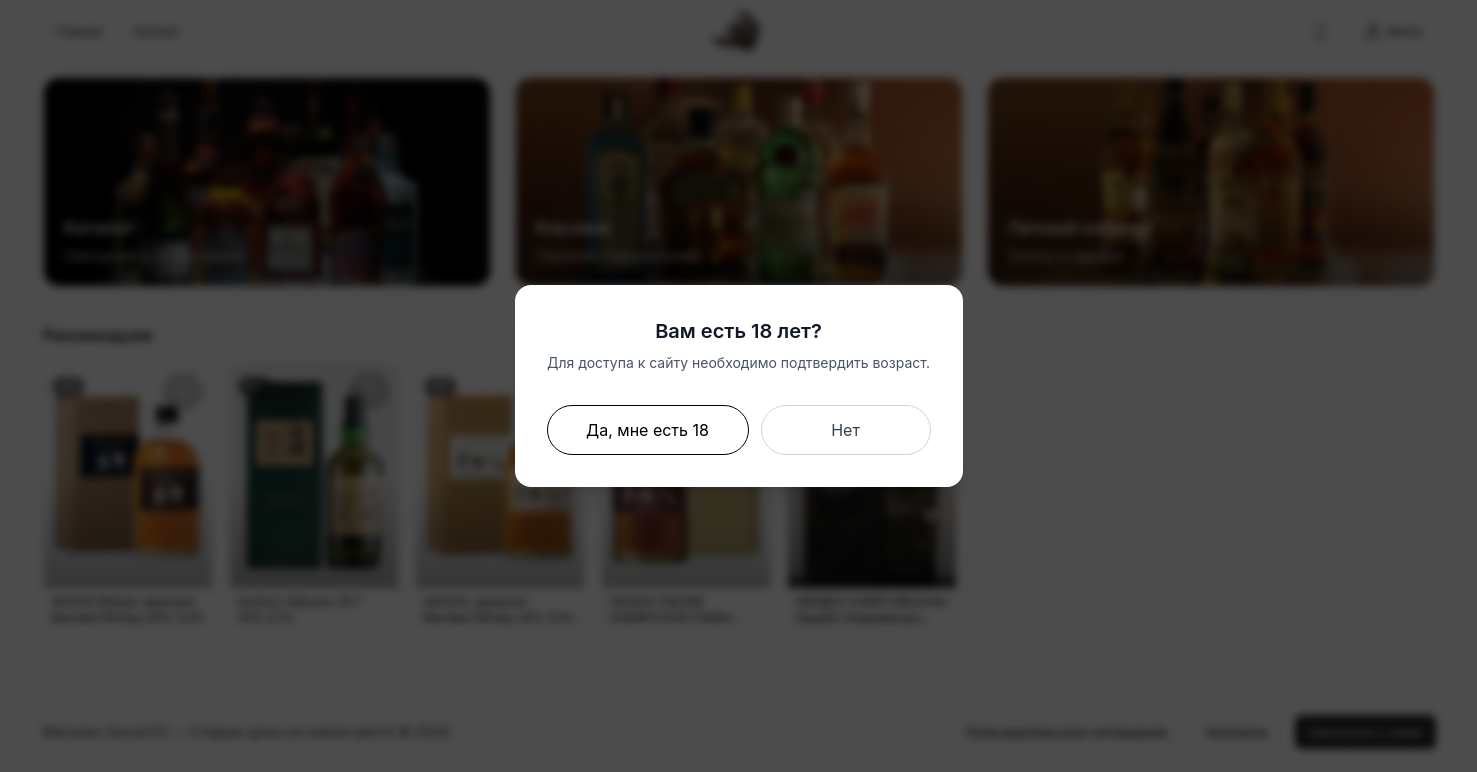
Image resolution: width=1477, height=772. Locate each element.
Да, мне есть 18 (647, 430)
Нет (845, 430)
